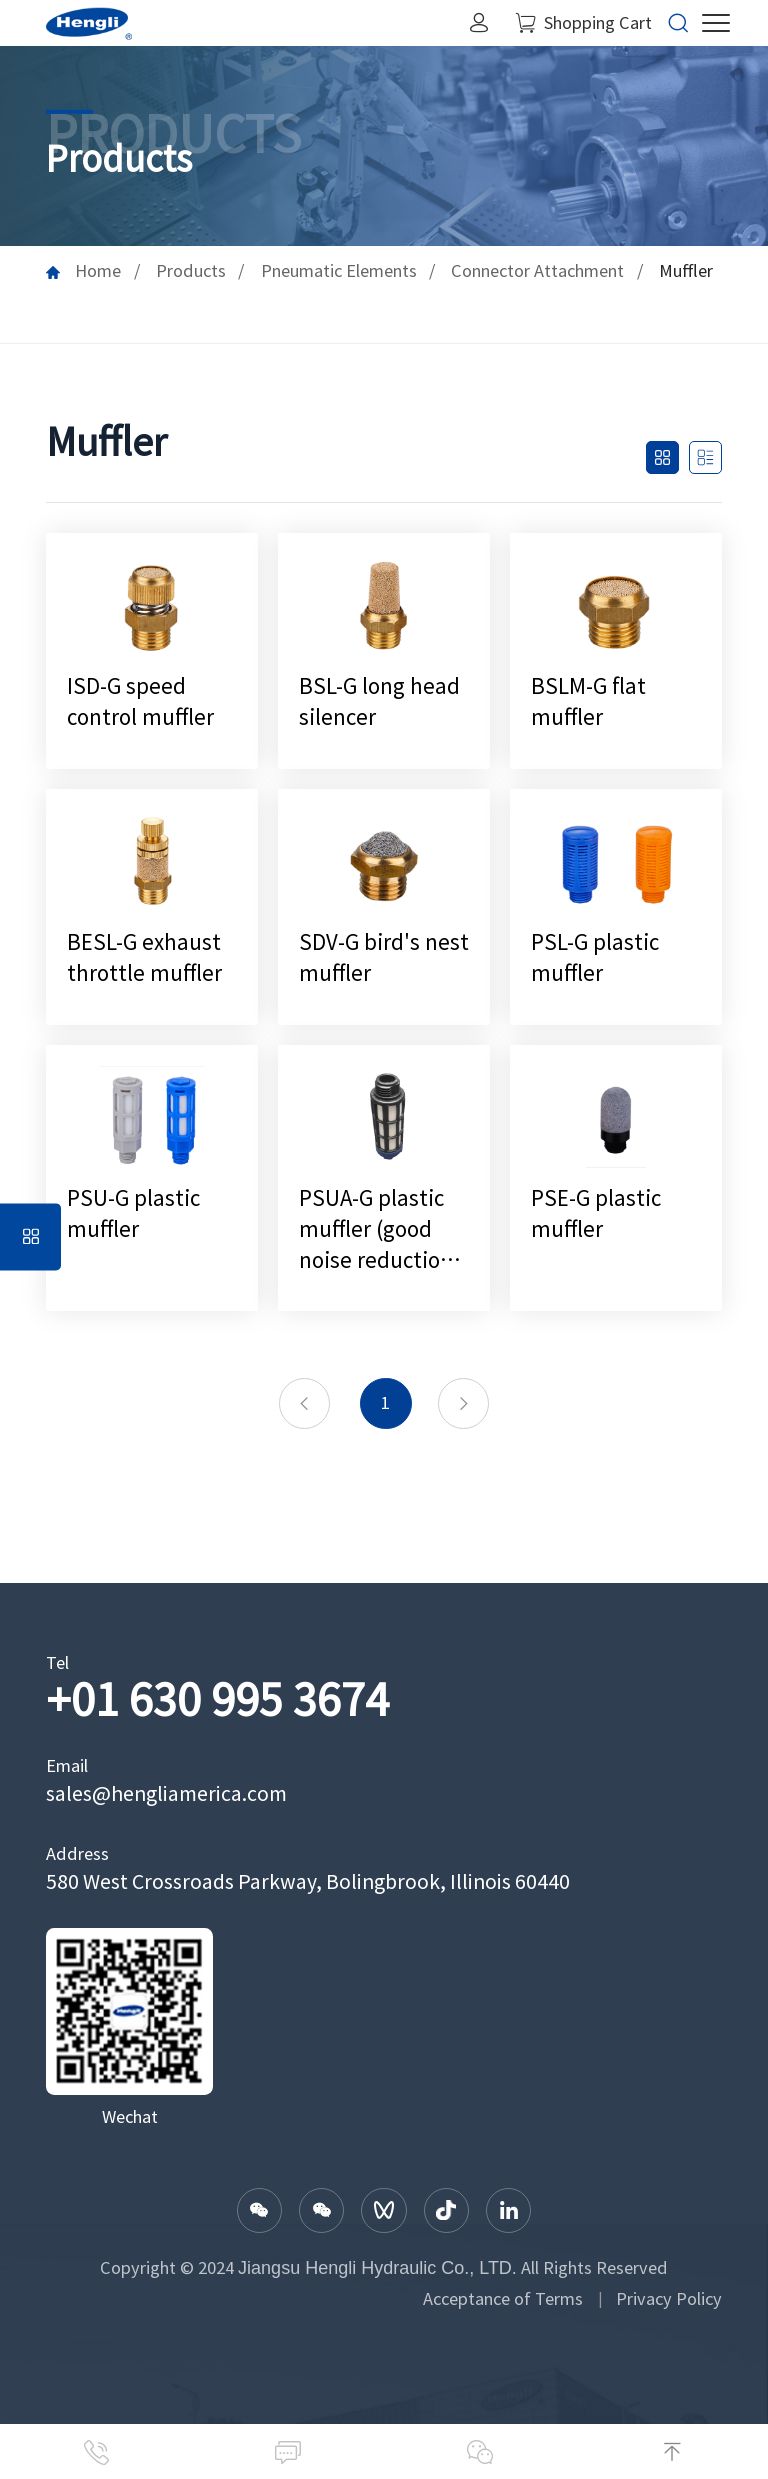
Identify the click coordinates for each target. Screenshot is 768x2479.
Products (191, 271)
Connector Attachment (537, 271)
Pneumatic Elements (339, 271)
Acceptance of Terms (503, 2299)
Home (98, 271)
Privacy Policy (669, 2299)
